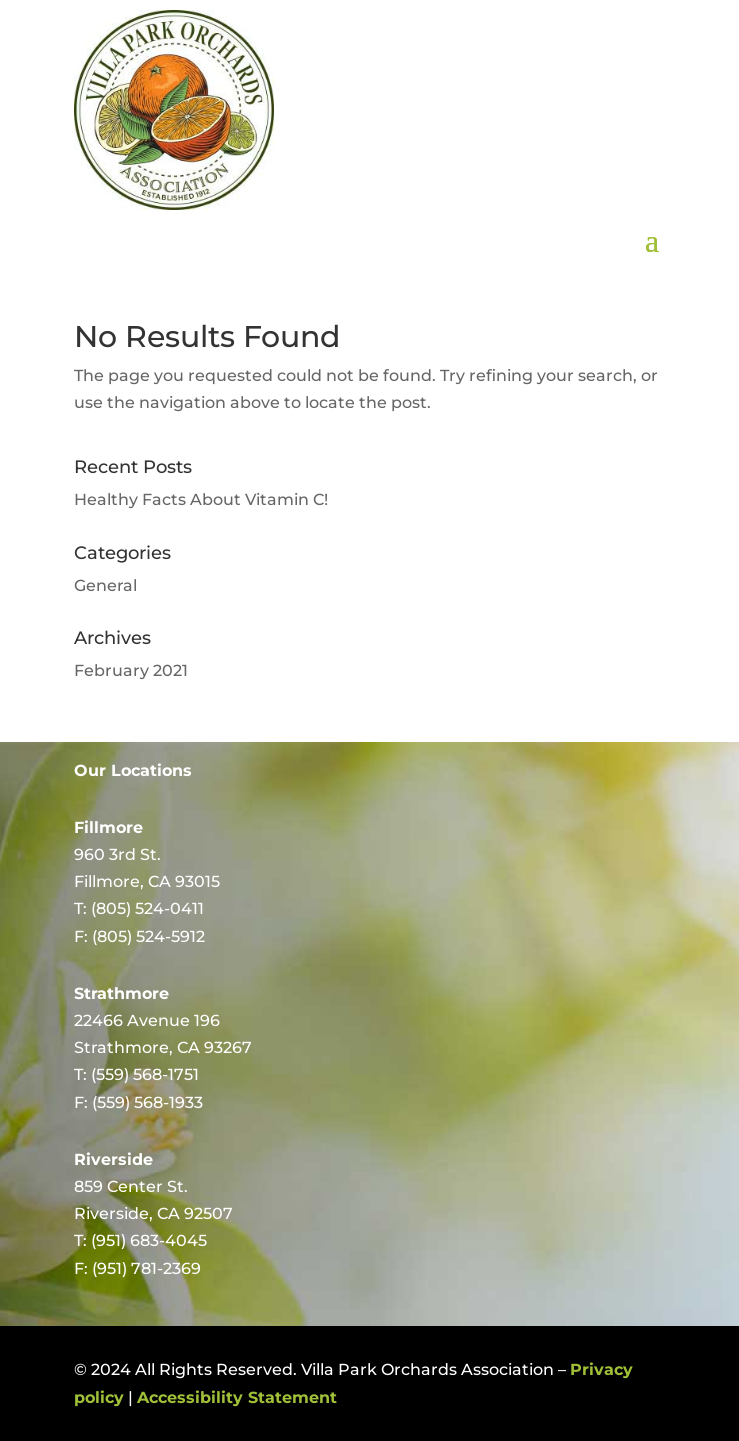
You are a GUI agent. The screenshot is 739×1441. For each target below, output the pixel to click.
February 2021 (131, 670)
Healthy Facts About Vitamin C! (201, 499)
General (105, 585)
